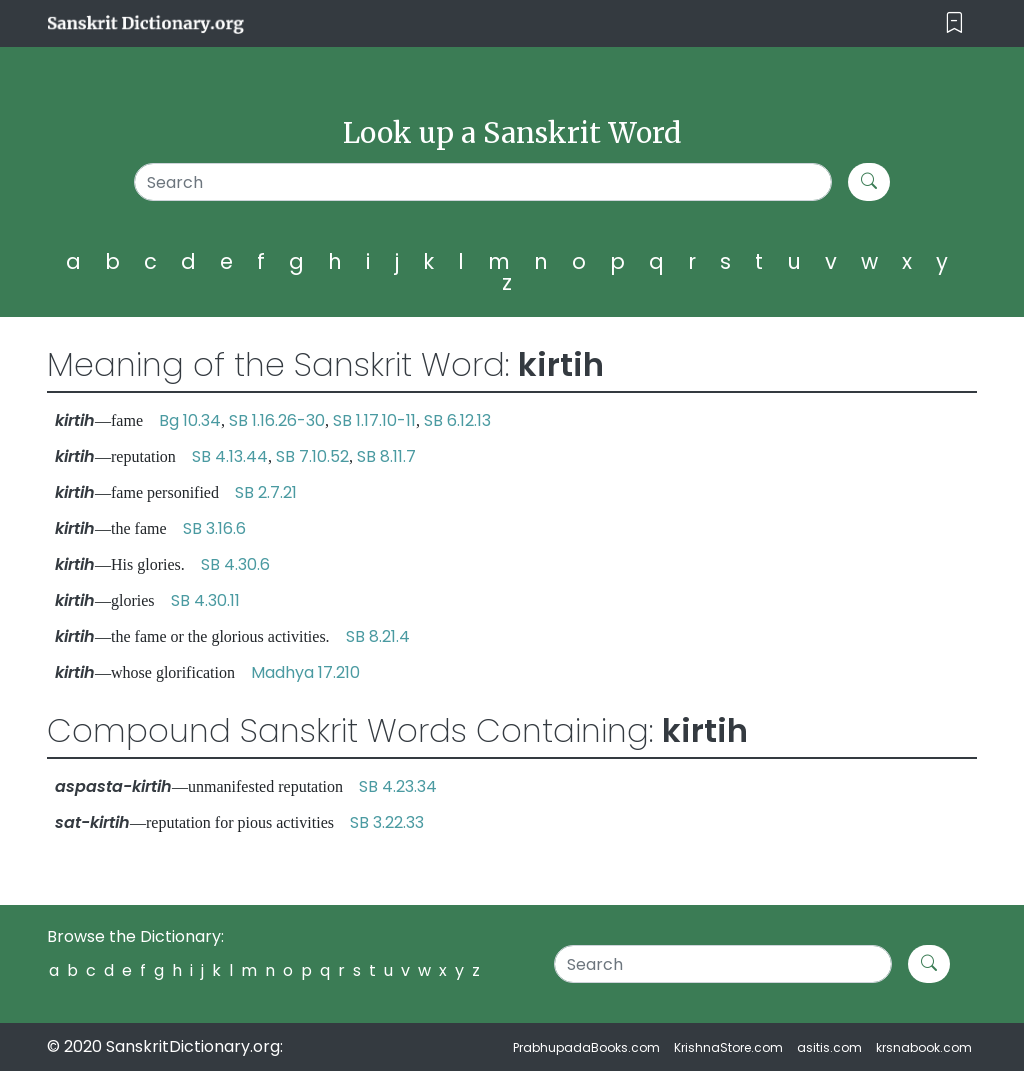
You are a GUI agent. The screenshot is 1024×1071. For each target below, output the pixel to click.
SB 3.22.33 (387, 822)
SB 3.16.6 (214, 528)
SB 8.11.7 (386, 456)
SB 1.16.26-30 (277, 420)
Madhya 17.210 (305, 672)
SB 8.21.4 (378, 636)
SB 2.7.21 (266, 492)
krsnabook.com (924, 1047)
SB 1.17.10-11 (374, 420)
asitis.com (829, 1047)
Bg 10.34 (190, 420)
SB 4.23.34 (398, 786)
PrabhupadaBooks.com (586, 1047)
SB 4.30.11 (205, 600)
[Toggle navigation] (954, 23)
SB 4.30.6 (235, 564)
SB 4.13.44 (230, 456)
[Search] (483, 182)
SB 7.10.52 (312, 456)
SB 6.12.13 (457, 420)
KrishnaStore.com (728, 1047)
